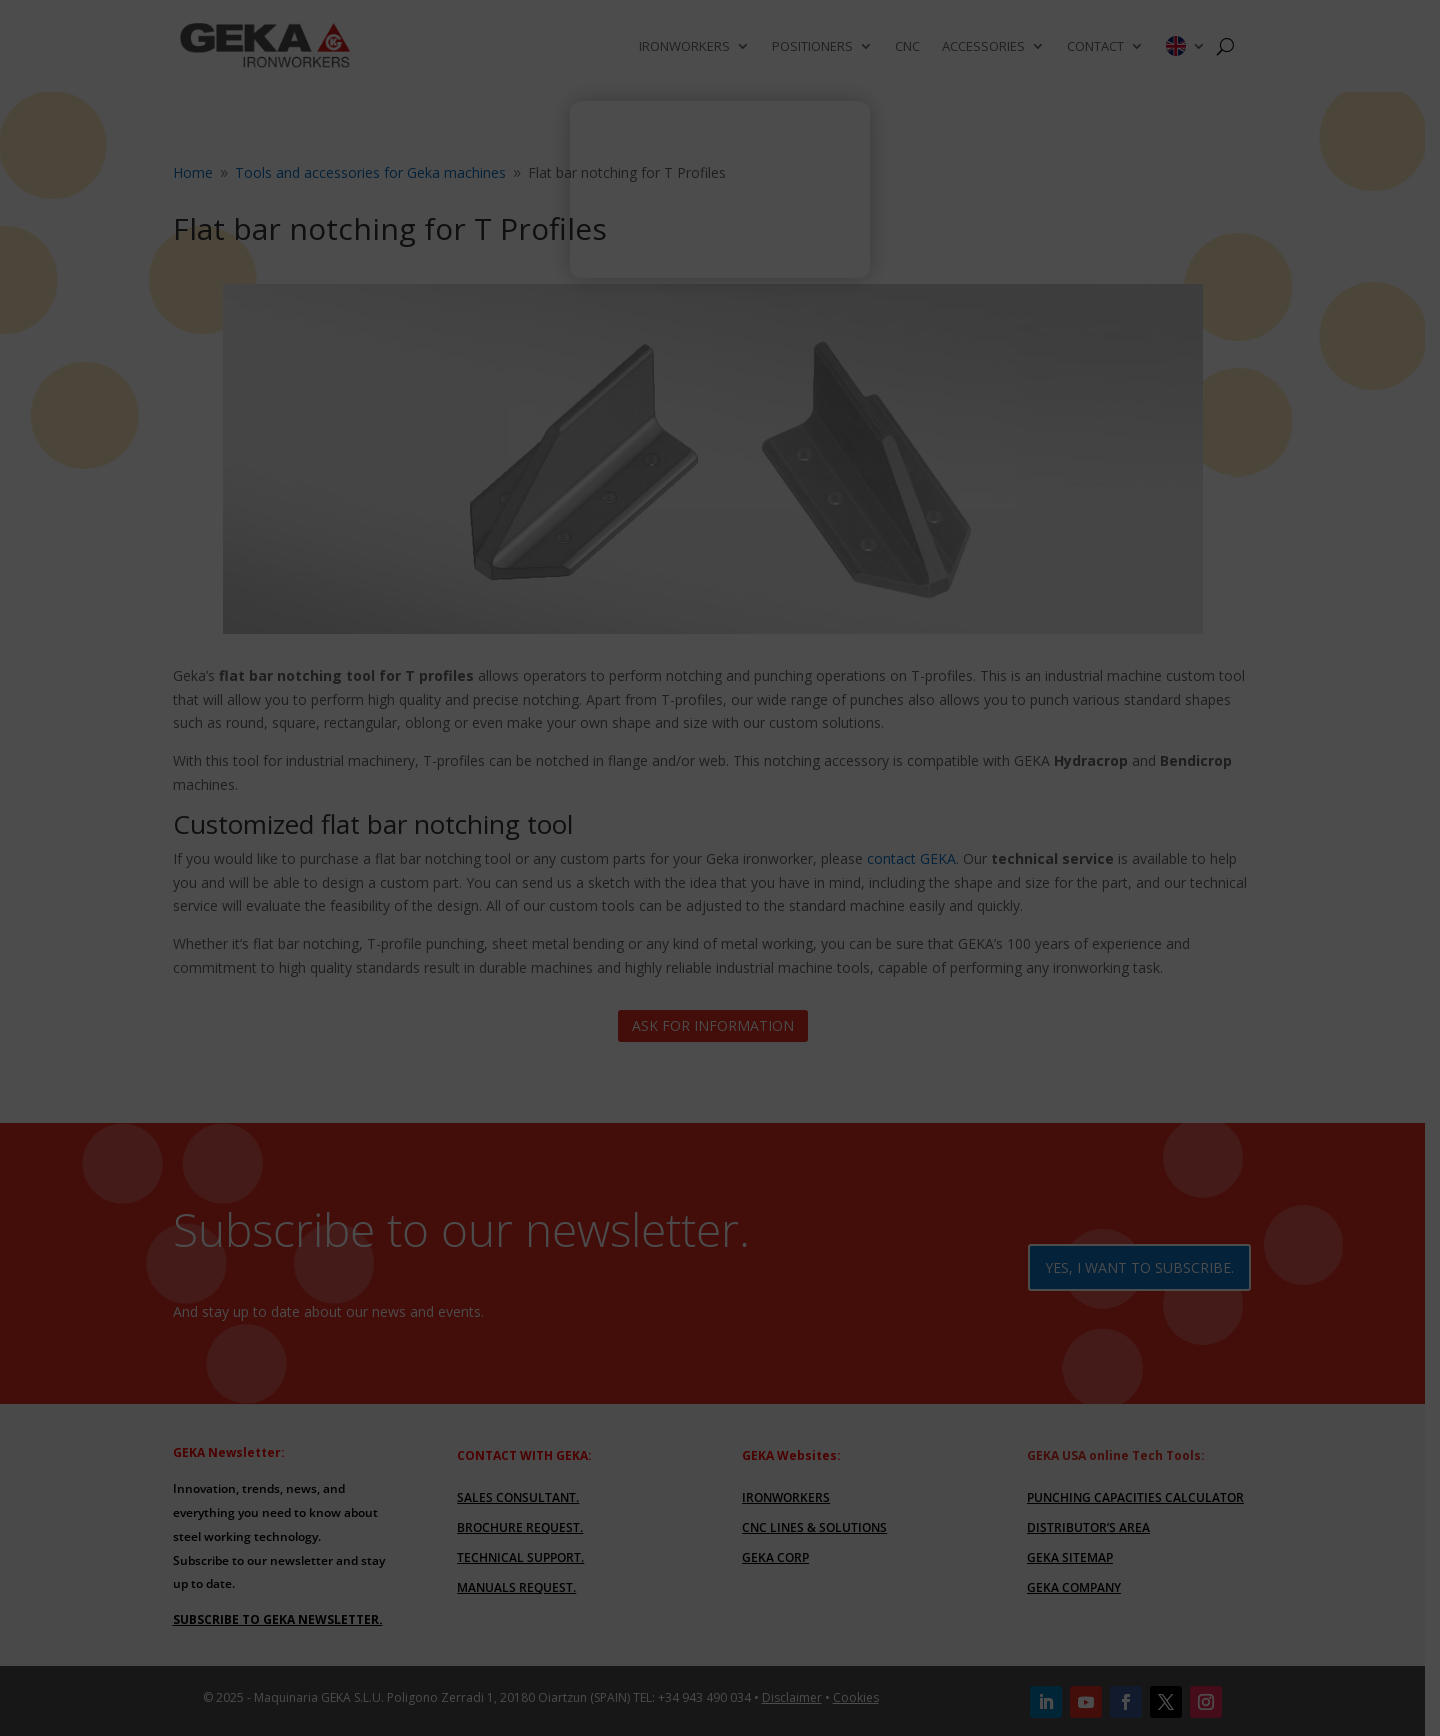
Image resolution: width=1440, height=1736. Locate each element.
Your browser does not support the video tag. (720, 198)
